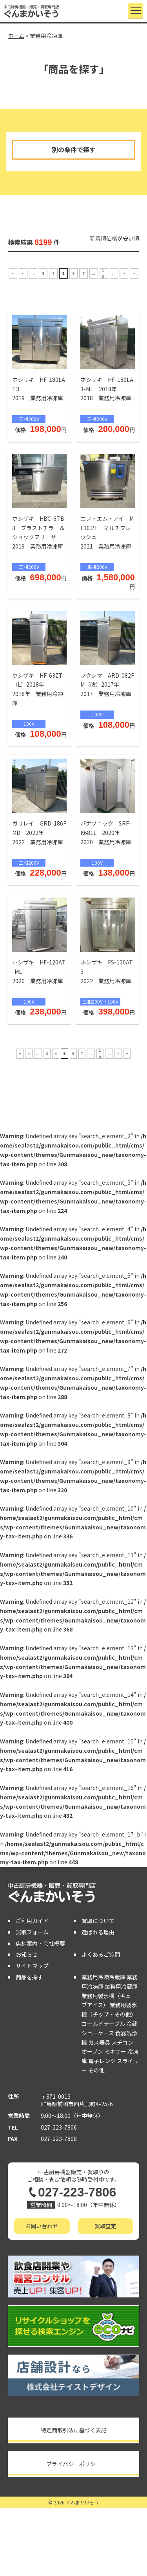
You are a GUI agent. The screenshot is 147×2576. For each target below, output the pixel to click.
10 (103, 273)
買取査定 (105, 2226)
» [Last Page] (134, 273)
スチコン (122, 2042)
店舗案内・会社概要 (40, 1943)
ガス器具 (99, 2042)
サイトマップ (32, 1966)
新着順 (98, 238)
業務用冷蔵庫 (121, 1986)
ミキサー (115, 2051)
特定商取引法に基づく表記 (74, 2430)
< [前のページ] (23, 273)
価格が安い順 (122, 238)
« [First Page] (13, 273)
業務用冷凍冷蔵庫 (103, 1977)
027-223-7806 (59, 2127)
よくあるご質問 (101, 1954)
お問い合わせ (41, 2226)
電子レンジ (102, 2061)
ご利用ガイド (32, 1921)
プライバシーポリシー (73, 2464)
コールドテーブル (103, 2023)
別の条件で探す (74, 149)
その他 (96, 2070)
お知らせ (27, 1954)
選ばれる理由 (98, 1932)
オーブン (92, 2051)
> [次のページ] (124, 273)
